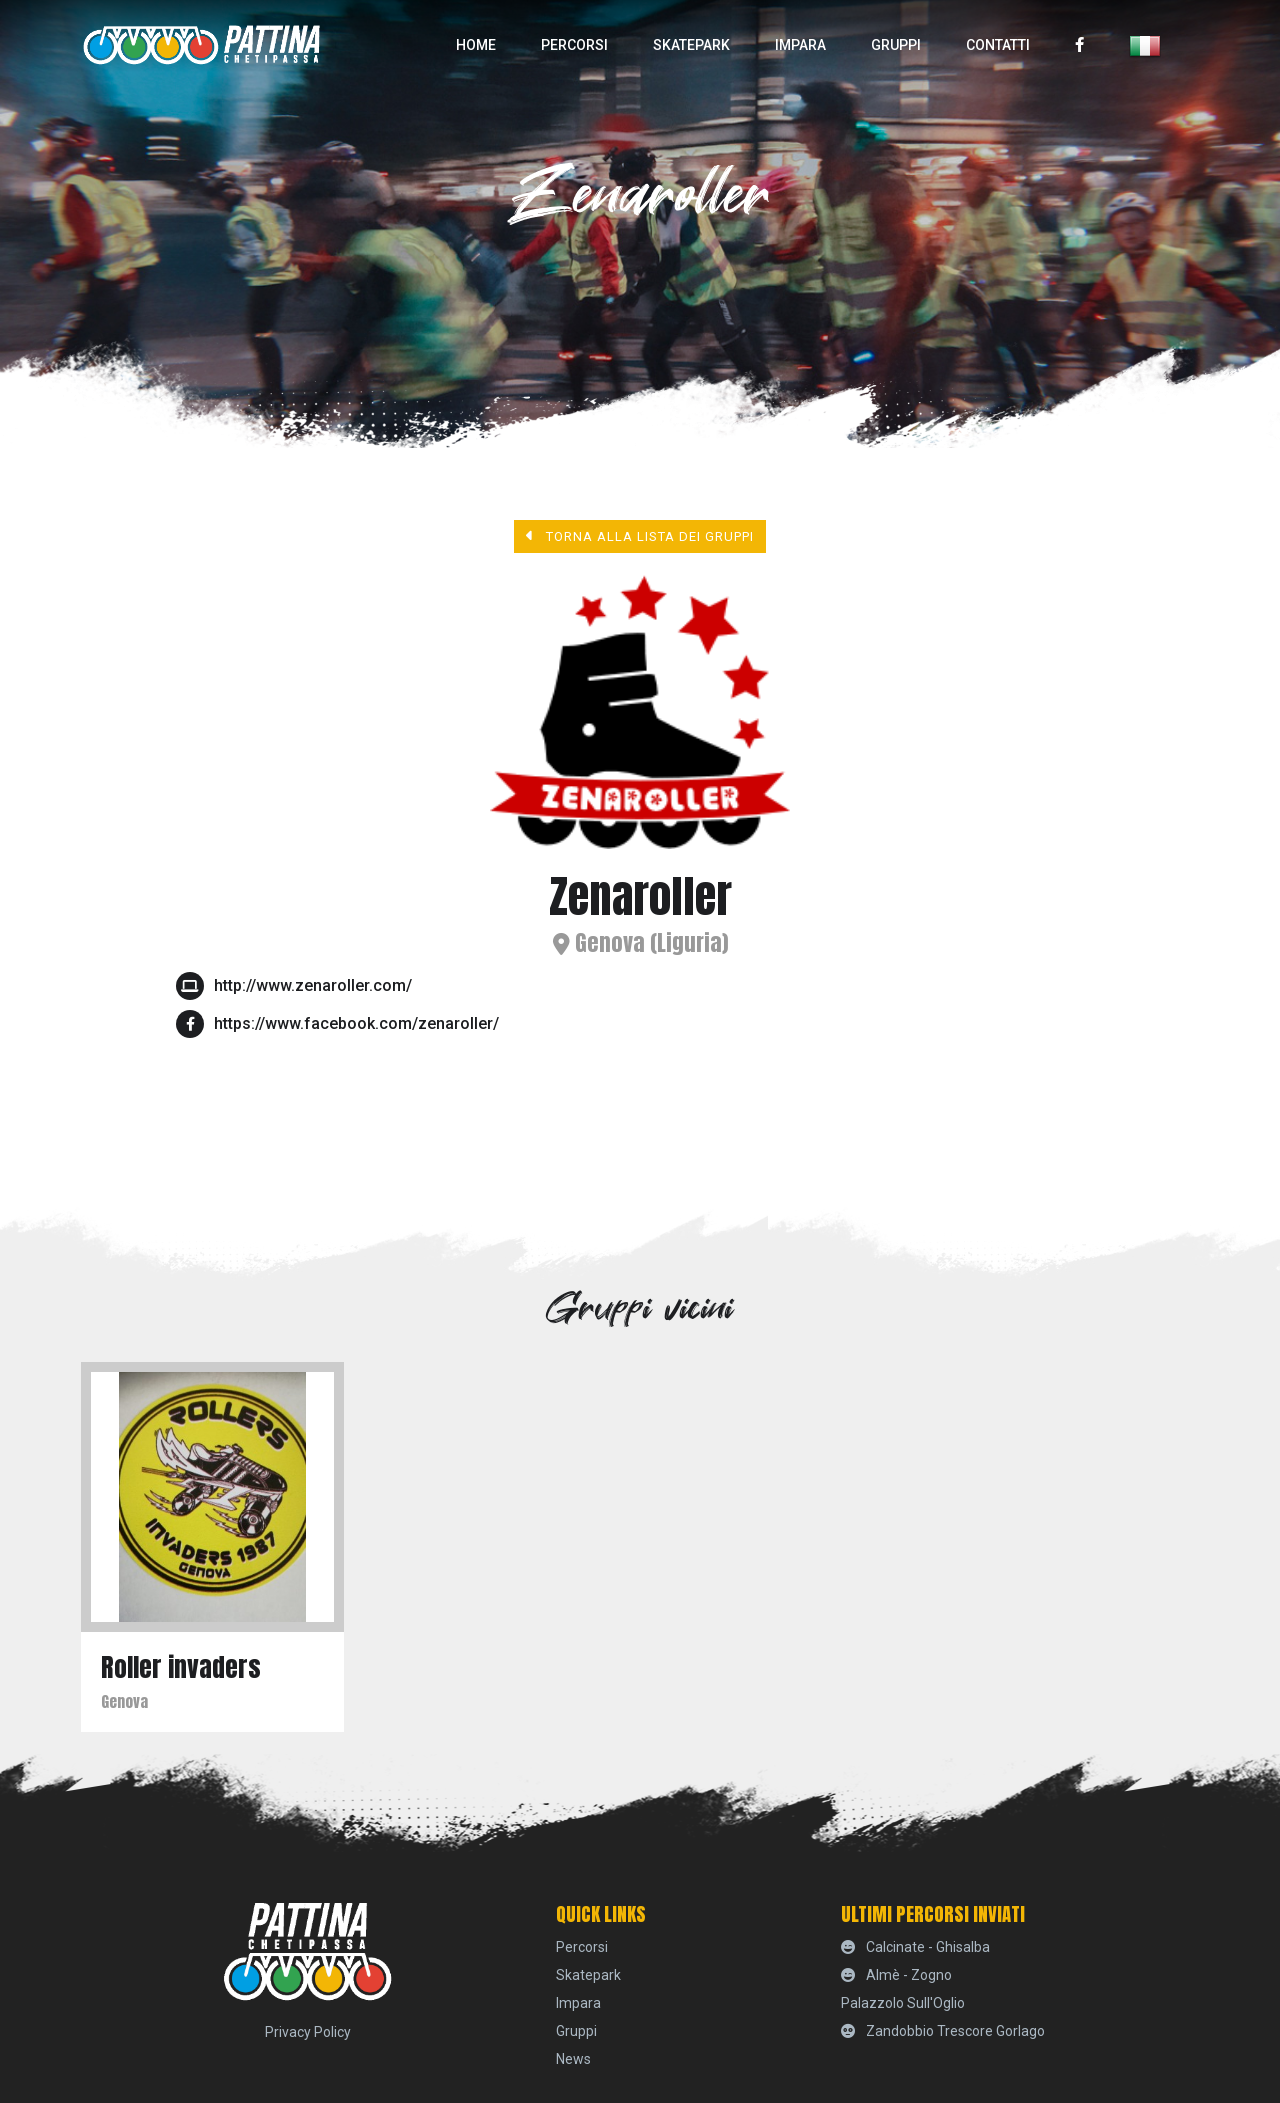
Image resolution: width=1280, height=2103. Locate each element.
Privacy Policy (308, 2032)
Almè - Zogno (896, 1975)
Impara (800, 45)
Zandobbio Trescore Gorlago (943, 2031)
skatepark (691, 45)
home (476, 45)
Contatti (998, 45)
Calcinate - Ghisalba (915, 1947)
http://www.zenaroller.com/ (313, 985)
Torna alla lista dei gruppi (640, 536)
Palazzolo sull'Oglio (903, 2003)
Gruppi (896, 45)
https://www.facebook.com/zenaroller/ (356, 1023)
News (573, 2059)
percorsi (574, 45)
